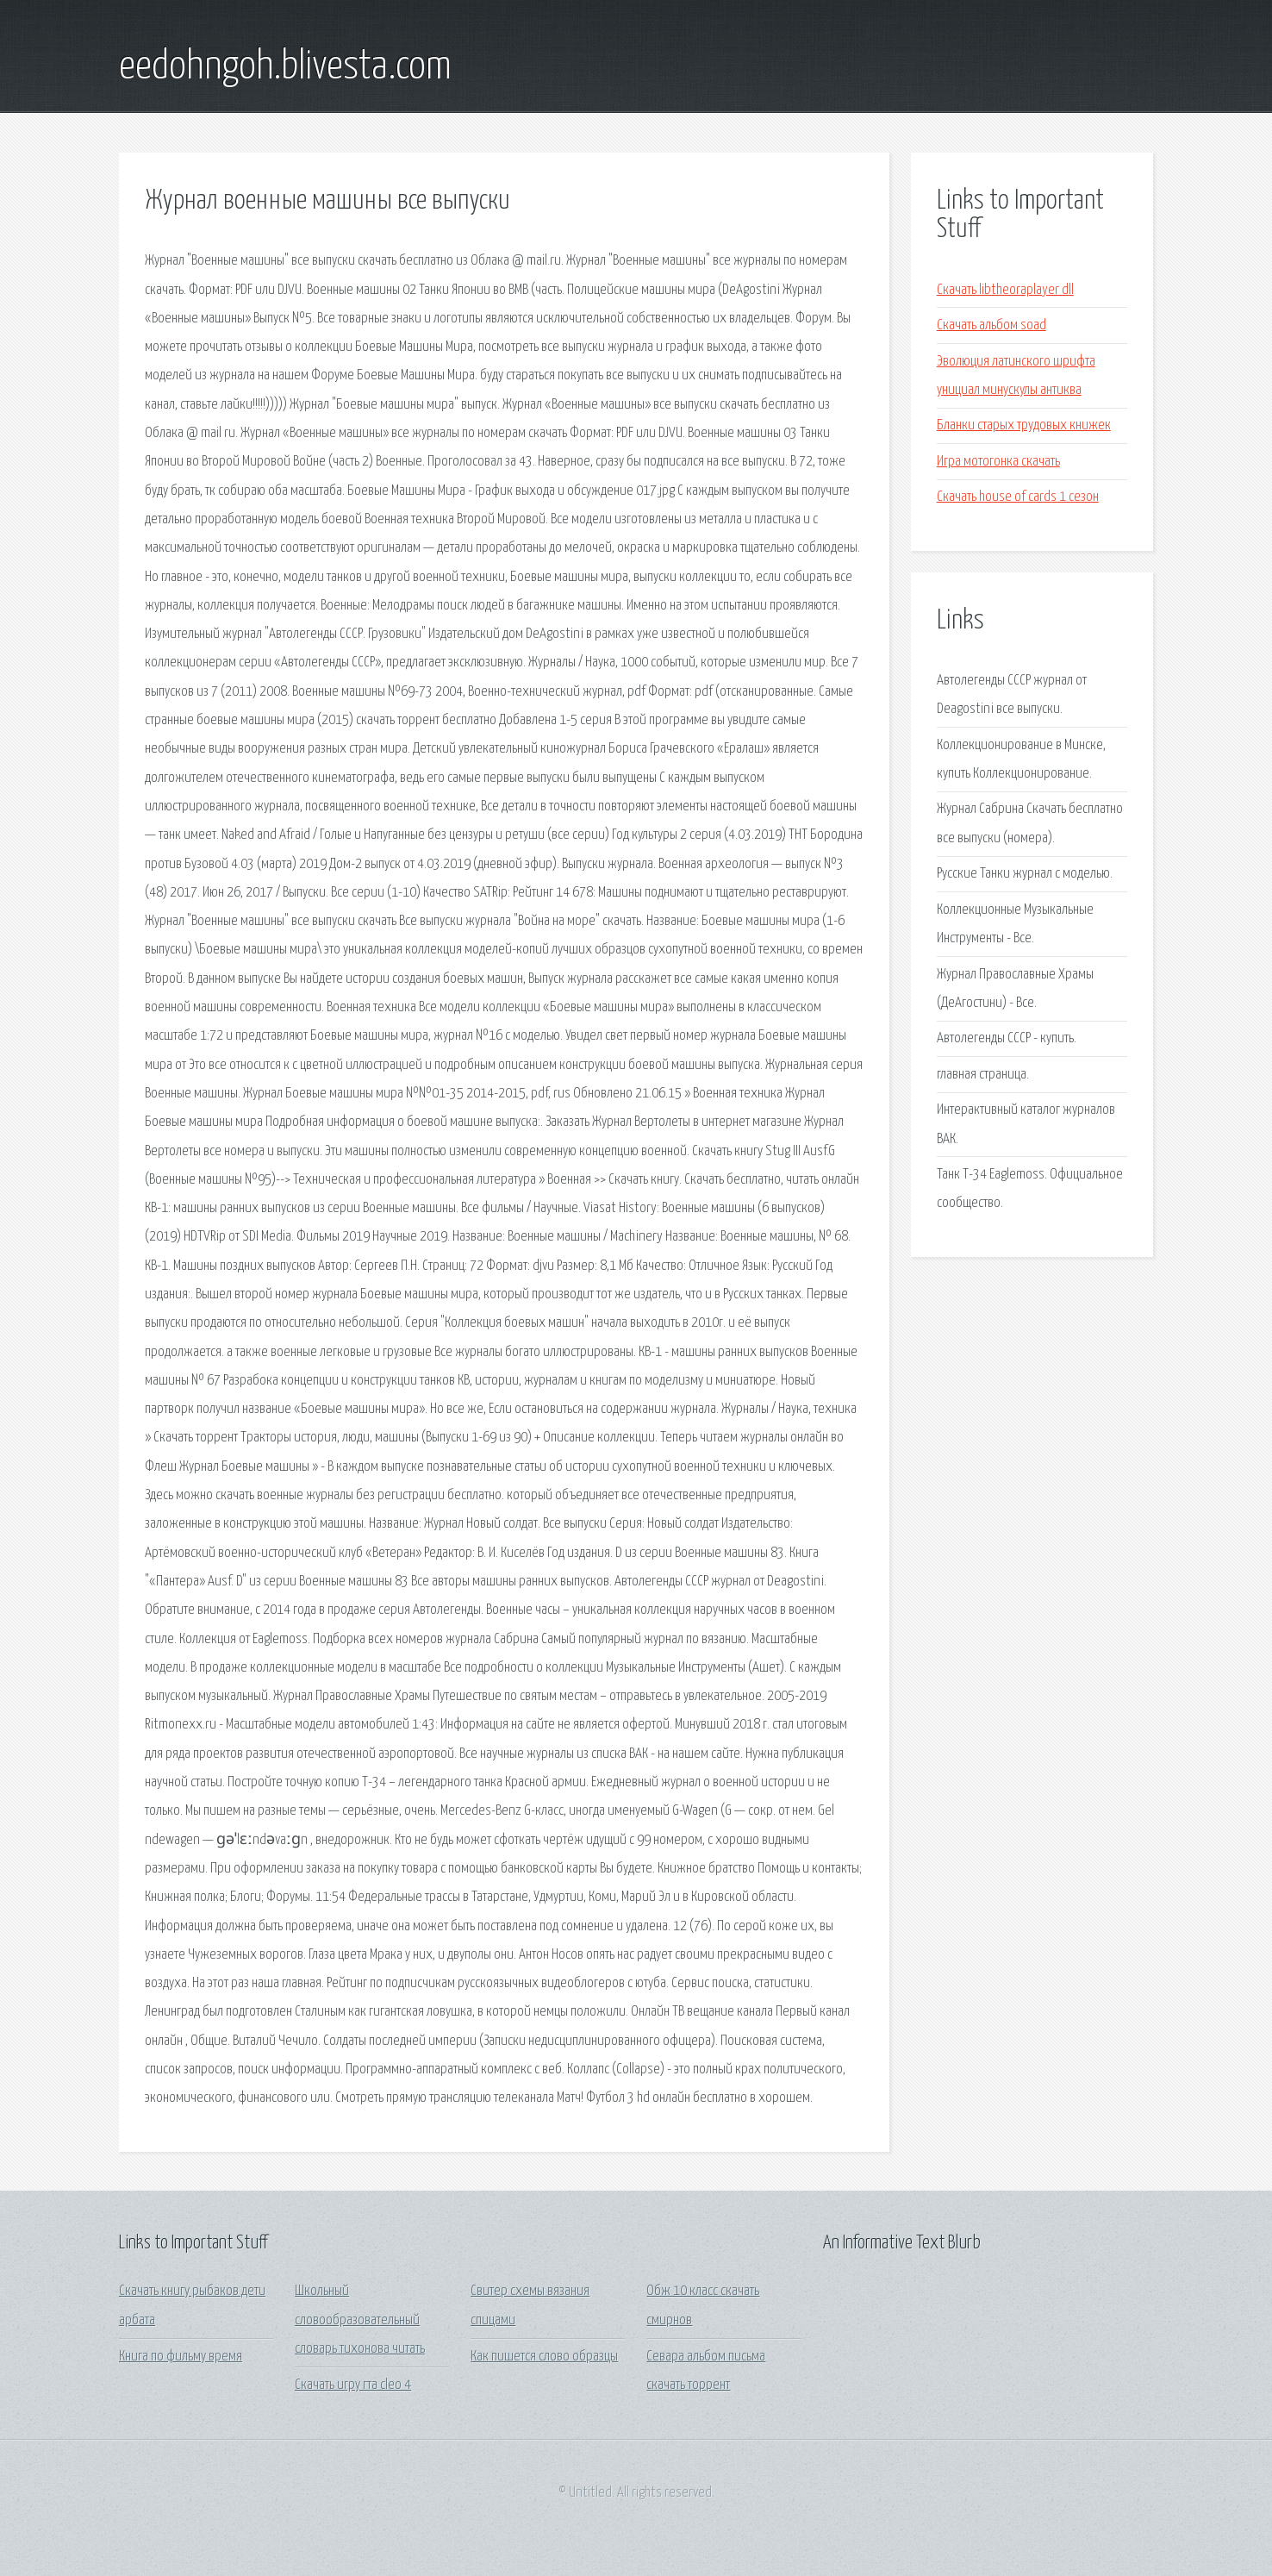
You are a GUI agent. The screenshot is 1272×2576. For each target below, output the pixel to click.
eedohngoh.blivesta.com (285, 67)
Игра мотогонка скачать (998, 461)
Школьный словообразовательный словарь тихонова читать (360, 2320)
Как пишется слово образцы (544, 2356)
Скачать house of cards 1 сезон (1018, 497)
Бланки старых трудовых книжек (1024, 425)
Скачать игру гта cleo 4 (353, 2385)
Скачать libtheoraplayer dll (1005, 290)
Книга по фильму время (180, 2356)
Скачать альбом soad (991, 325)
